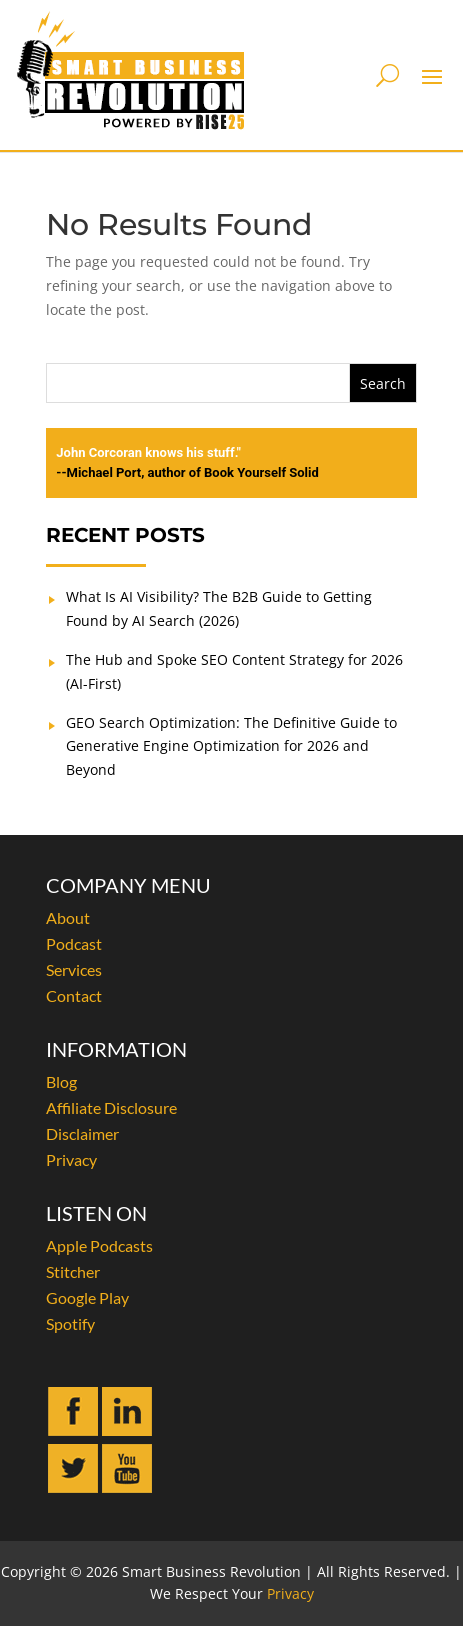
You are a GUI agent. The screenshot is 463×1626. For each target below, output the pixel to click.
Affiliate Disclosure (111, 1107)
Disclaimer (82, 1133)
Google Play (87, 1297)
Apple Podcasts (99, 1245)
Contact (74, 995)
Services (74, 969)
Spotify (70, 1323)
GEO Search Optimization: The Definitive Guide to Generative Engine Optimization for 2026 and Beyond (231, 746)
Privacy (71, 1159)
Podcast (74, 943)
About (68, 917)
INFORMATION (116, 1049)
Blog (61, 1081)
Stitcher (73, 1271)
